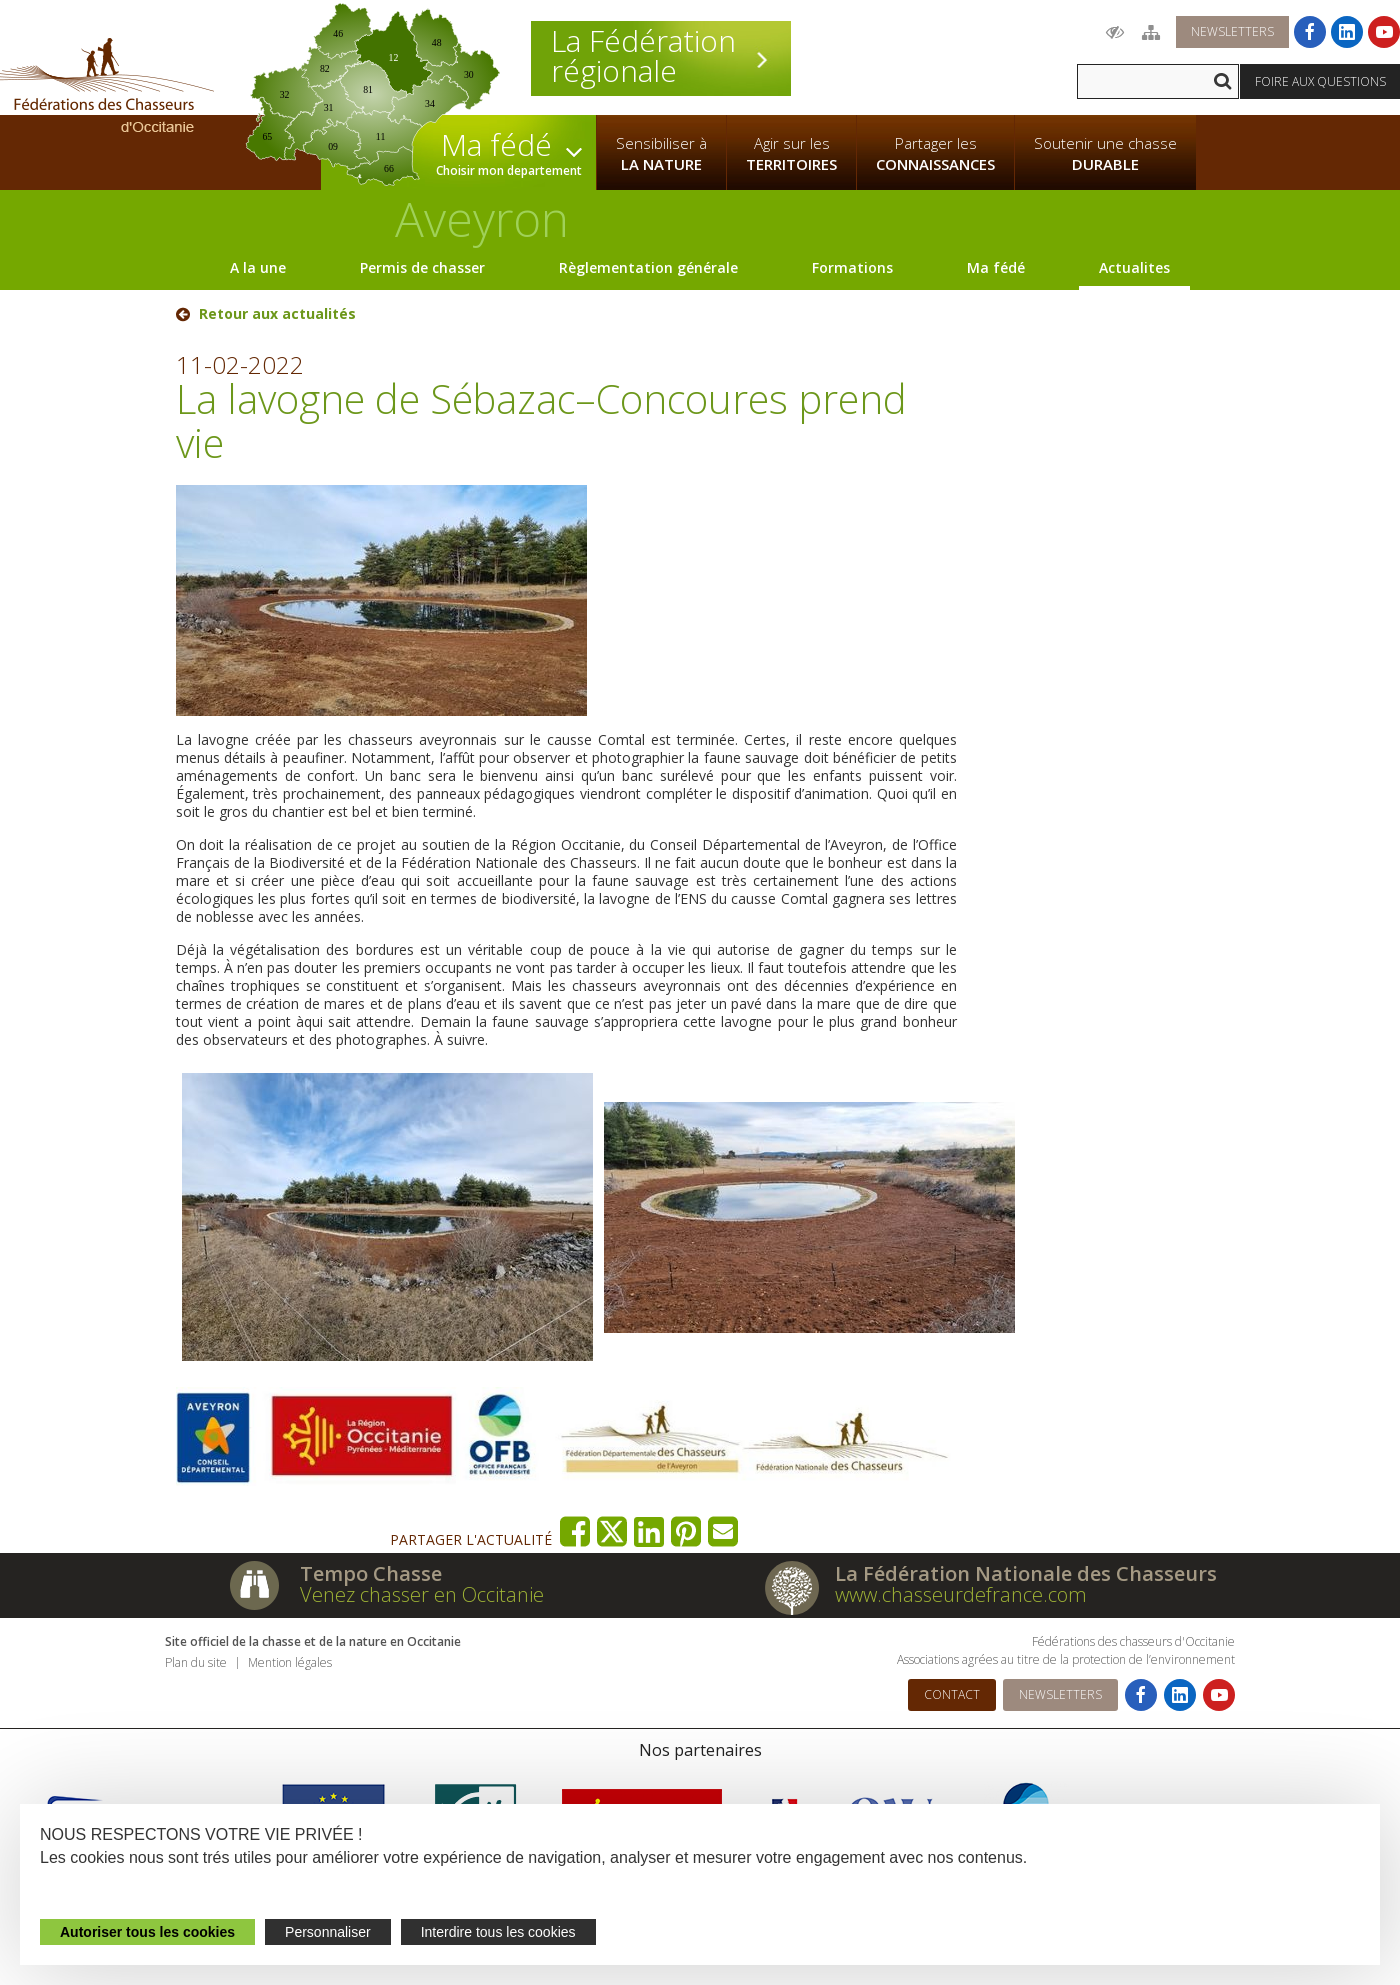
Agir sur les (791, 154)
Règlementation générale (648, 267)
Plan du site (196, 1662)
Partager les (935, 154)
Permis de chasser (422, 267)
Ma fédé (996, 267)
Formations (852, 267)
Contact (952, 1694)
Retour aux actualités (277, 314)
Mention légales (290, 1662)
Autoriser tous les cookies (147, 1932)
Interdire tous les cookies (498, 1932)
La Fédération (661, 56)
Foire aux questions (1320, 81)
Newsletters (1232, 31)
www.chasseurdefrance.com (961, 1594)
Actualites (1134, 267)
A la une (258, 267)
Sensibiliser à (661, 154)
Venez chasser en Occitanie (422, 1594)
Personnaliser (328, 1932)
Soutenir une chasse (1105, 154)
